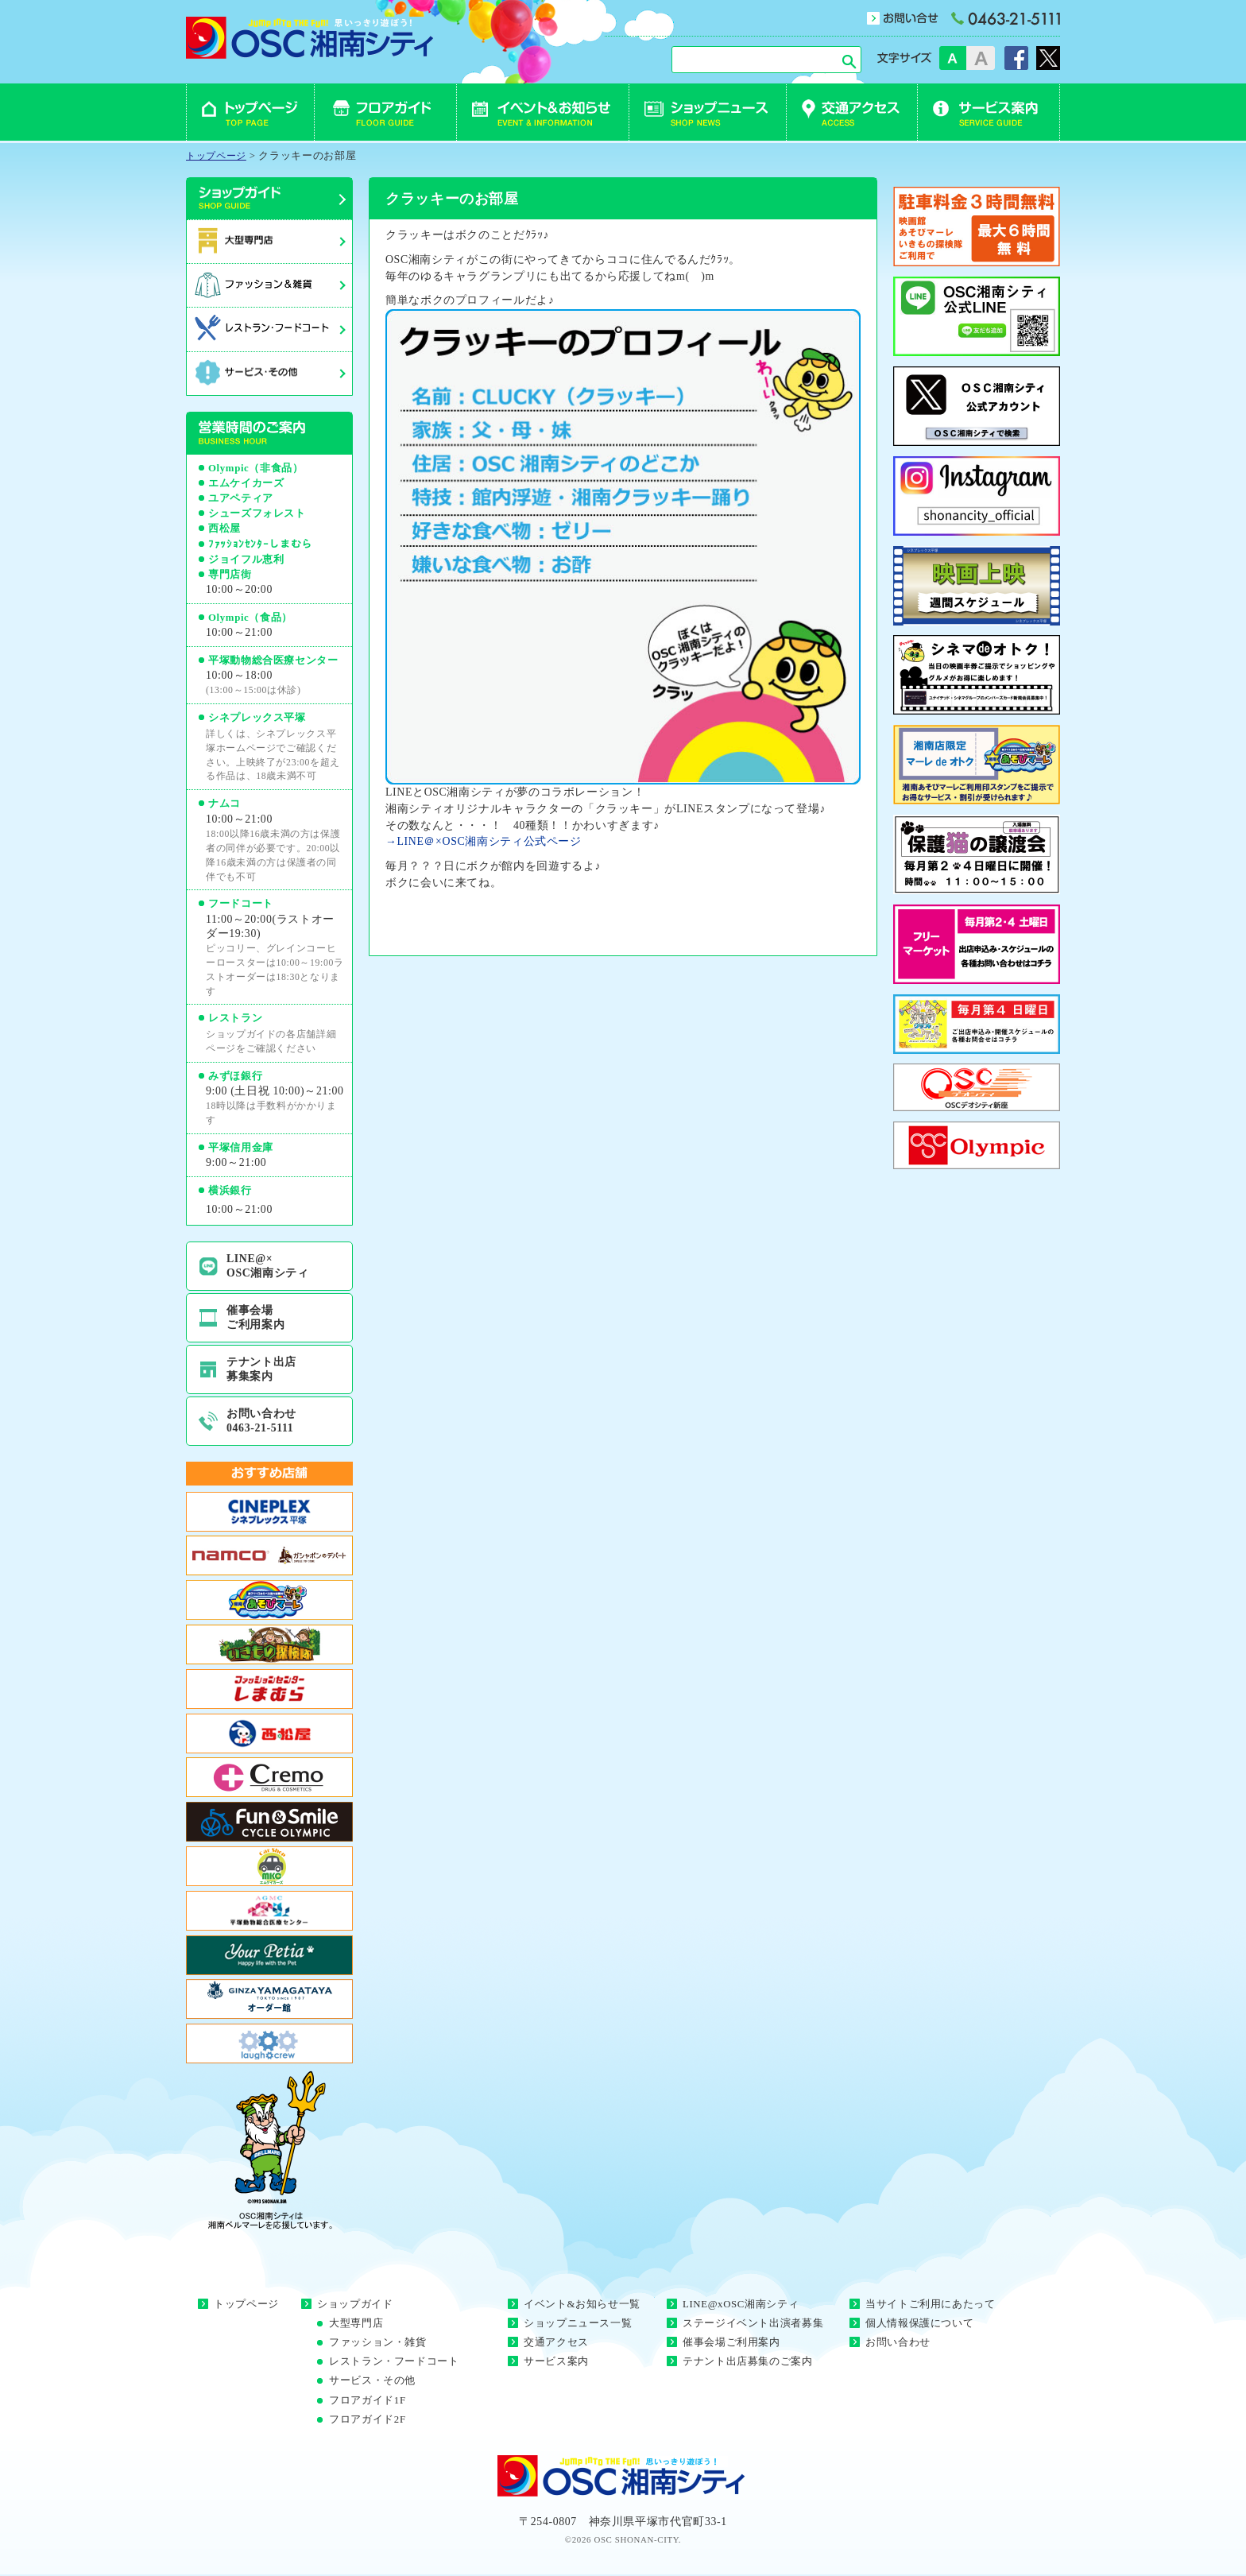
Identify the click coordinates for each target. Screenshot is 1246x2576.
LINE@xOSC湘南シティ (741, 2304)
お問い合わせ (898, 2342)
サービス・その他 (372, 2380)
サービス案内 (556, 2361)
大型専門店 (356, 2323)
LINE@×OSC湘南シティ (267, 1266)
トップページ (246, 2304)
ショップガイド (355, 2304)
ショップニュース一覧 (578, 2323)
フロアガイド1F (367, 2400)
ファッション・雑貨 (378, 2342)
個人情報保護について (919, 2323)
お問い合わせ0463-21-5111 (261, 1421)
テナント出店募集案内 (261, 1369)
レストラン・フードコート (394, 2361)
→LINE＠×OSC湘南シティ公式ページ (483, 841)
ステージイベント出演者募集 (753, 2323)
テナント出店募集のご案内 (748, 2361)
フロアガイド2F (367, 2419)
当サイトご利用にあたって (930, 2304)
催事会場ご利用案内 (255, 1317)
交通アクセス (556, 2342)
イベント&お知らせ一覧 (582, 2304)
